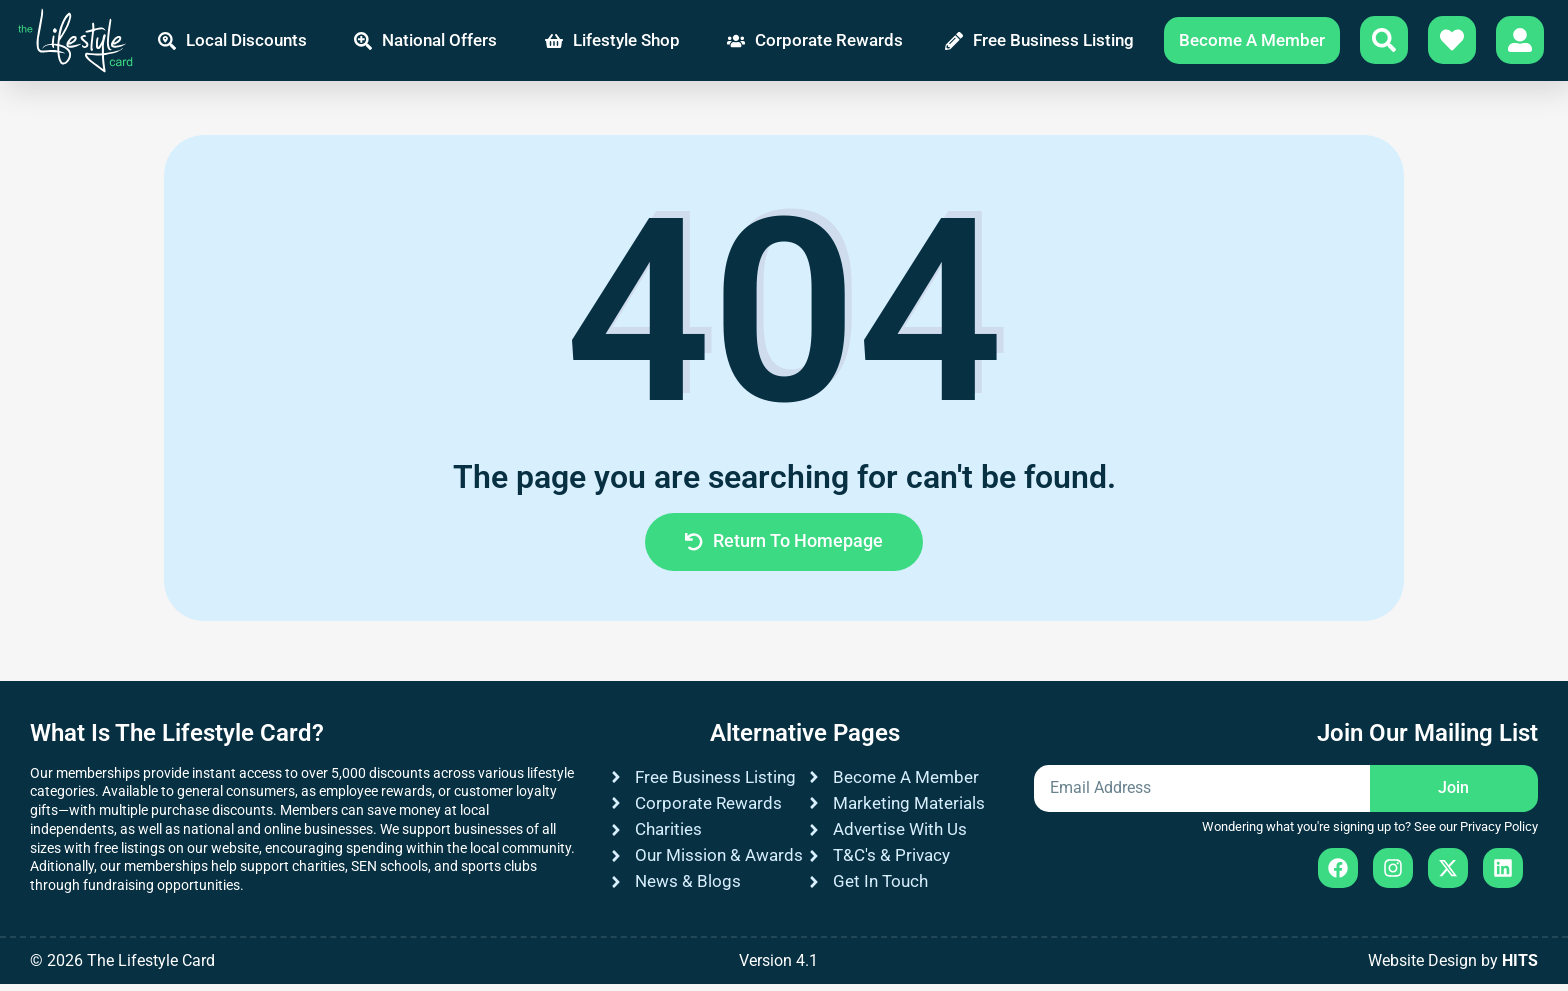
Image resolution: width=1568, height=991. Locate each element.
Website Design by (1453, 967)
